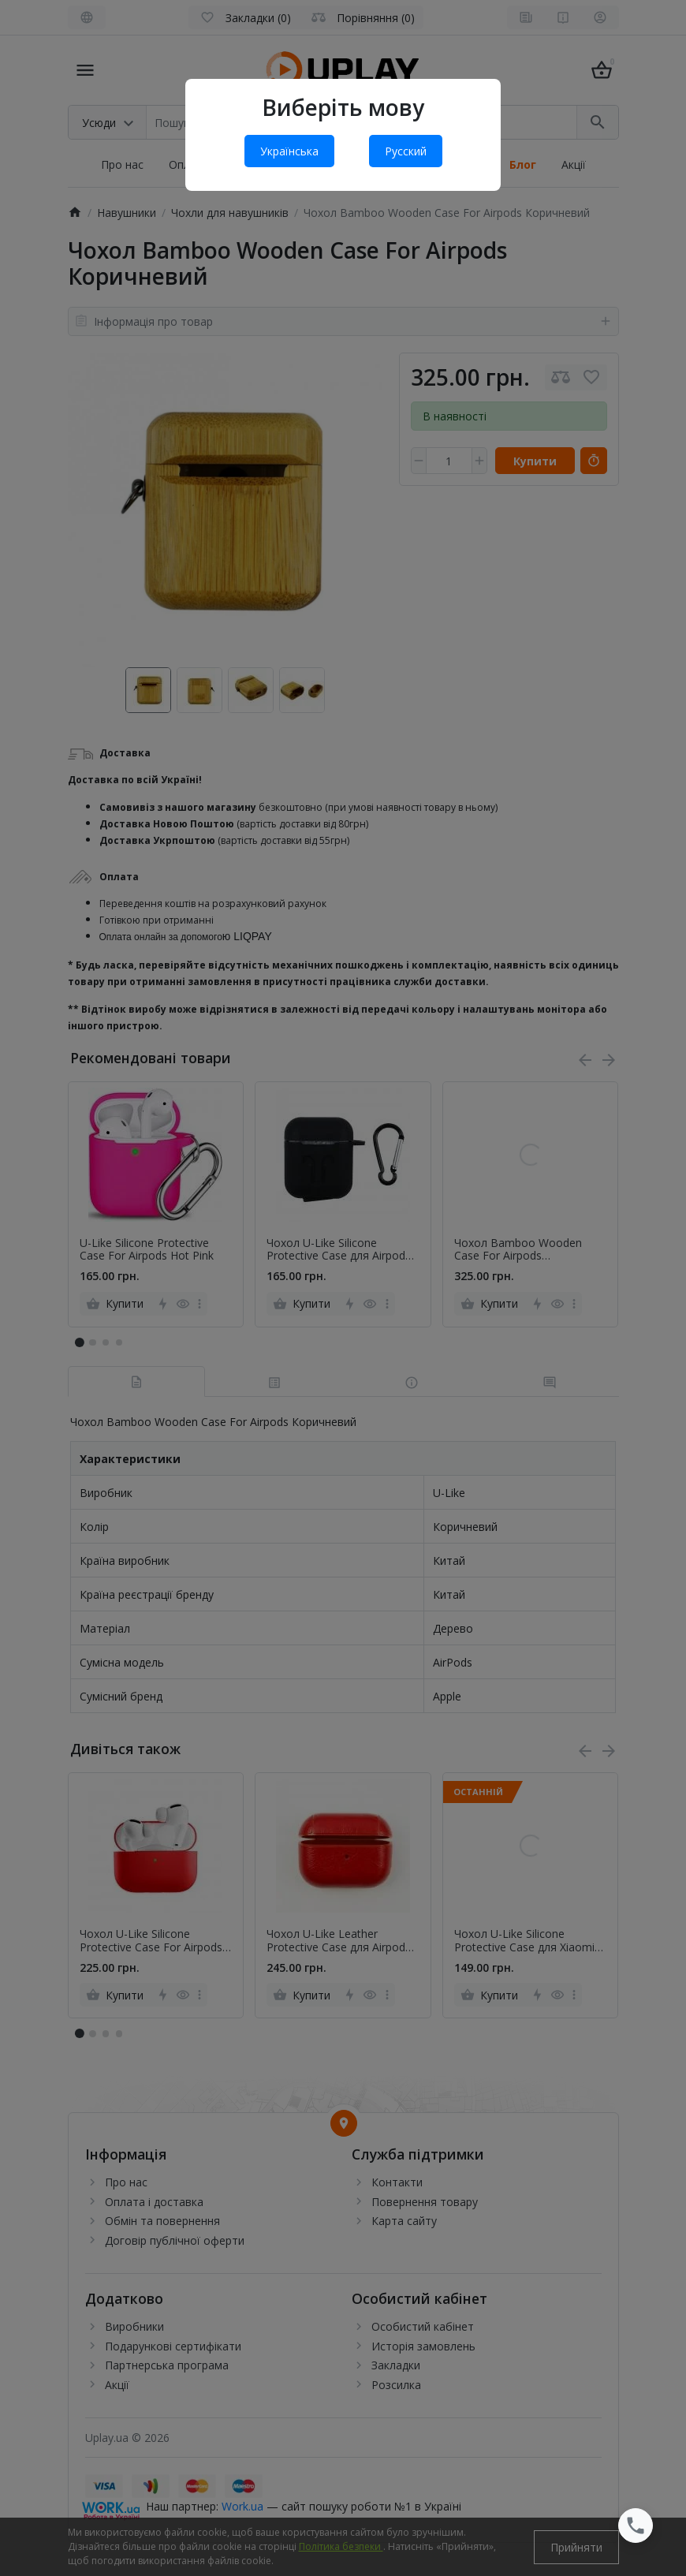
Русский (406, 151)
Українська (289, 151)
